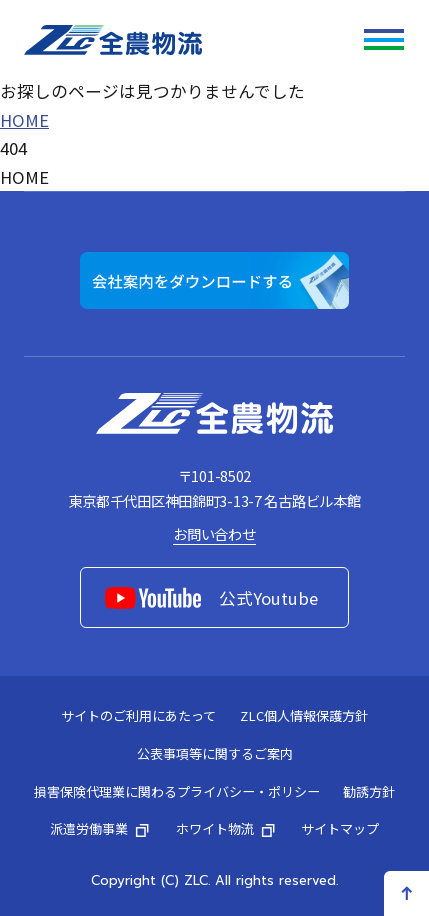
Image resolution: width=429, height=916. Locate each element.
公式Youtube (211, 598)
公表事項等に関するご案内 (215, 753)
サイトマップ (340, 828)
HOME (24, 120)
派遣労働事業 (101, 828)
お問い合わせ (214, 533)
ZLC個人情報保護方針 (304, 715)
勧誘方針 (369, 791)
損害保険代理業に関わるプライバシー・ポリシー (177, 791)
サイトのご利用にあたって (138, 715)
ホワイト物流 (227, 828)
